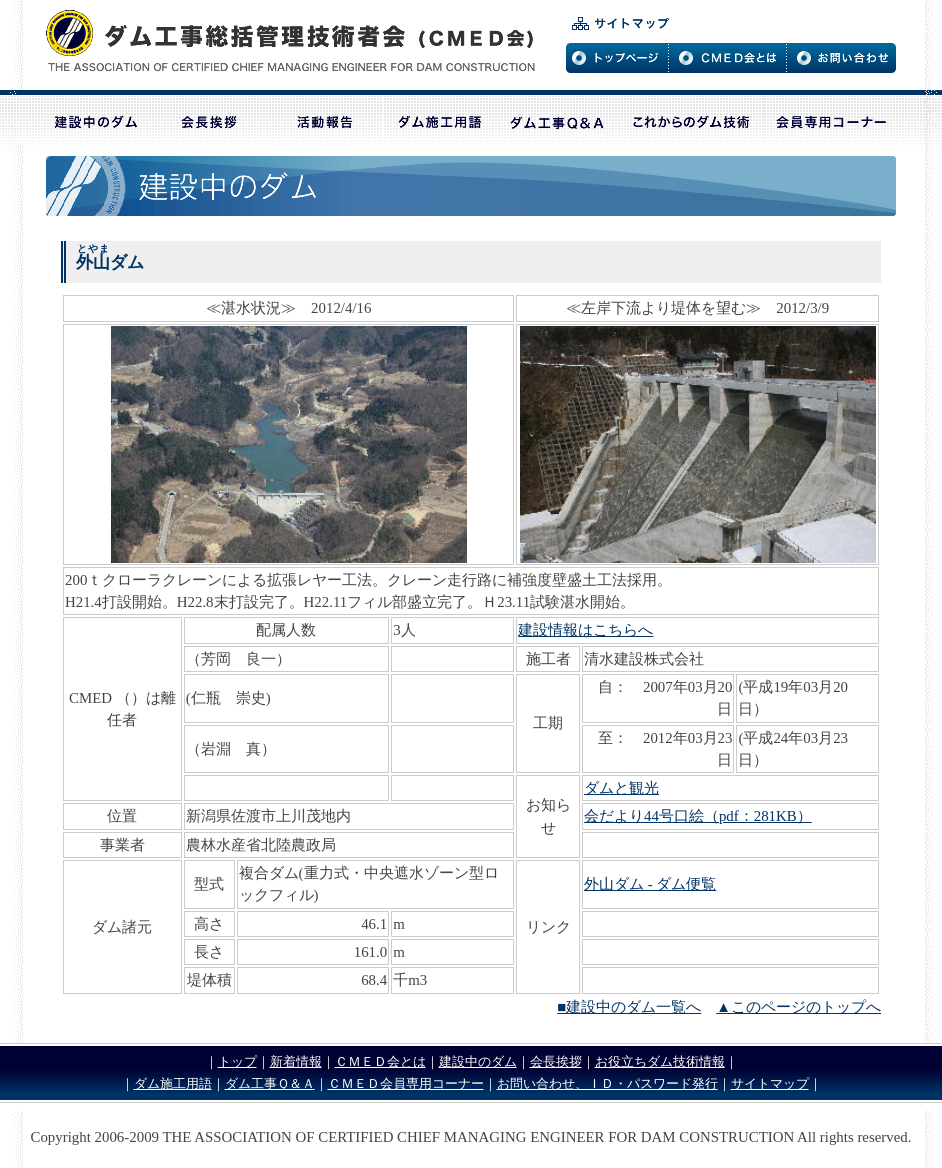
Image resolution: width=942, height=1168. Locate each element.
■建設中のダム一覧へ (629, 1007)
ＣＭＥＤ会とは (380, 1061)
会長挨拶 (556, 1061)
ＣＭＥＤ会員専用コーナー (406, 1083)
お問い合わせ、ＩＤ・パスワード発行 (607, 1083)
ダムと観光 (621, 788)
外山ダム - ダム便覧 (650, 884)
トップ (237, 1061)
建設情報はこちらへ (585, 630)
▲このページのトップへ (798, 1007)
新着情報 (296, 1061)
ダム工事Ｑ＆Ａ (270, 1083)
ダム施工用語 (173, 1083)
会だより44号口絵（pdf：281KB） (698, 816)
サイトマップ (770, 1083)
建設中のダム (478, 1061)
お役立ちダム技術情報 (660, 1061)
